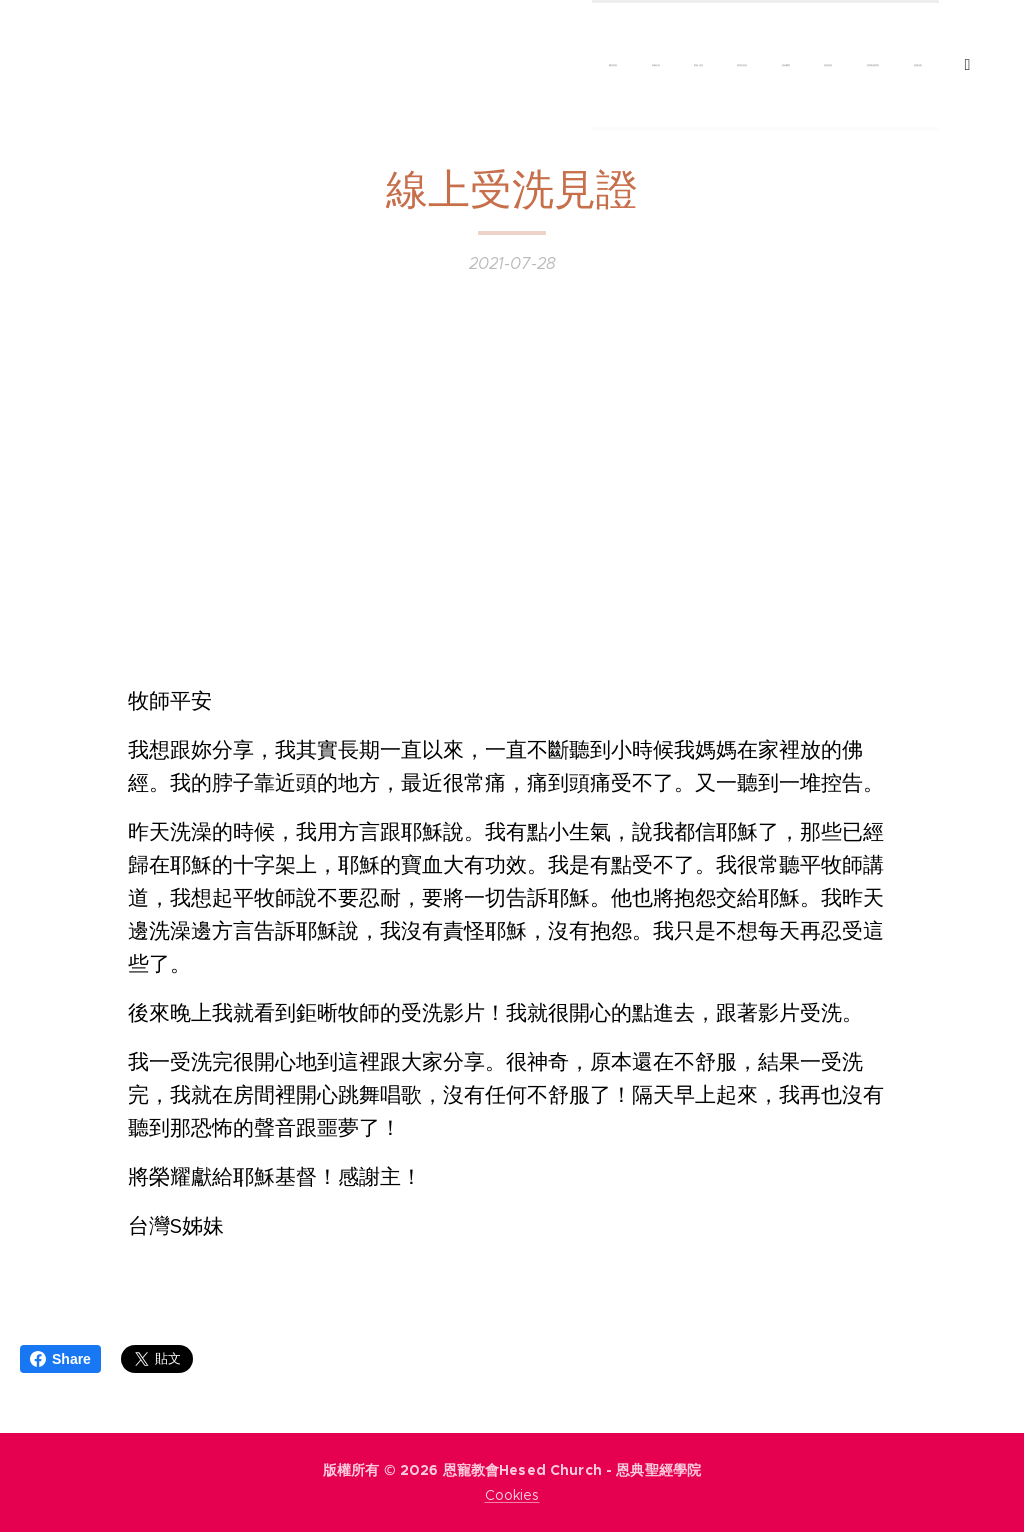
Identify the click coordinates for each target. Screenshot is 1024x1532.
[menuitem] (611, 65)
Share (60, 1359)
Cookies (512, 1495)
